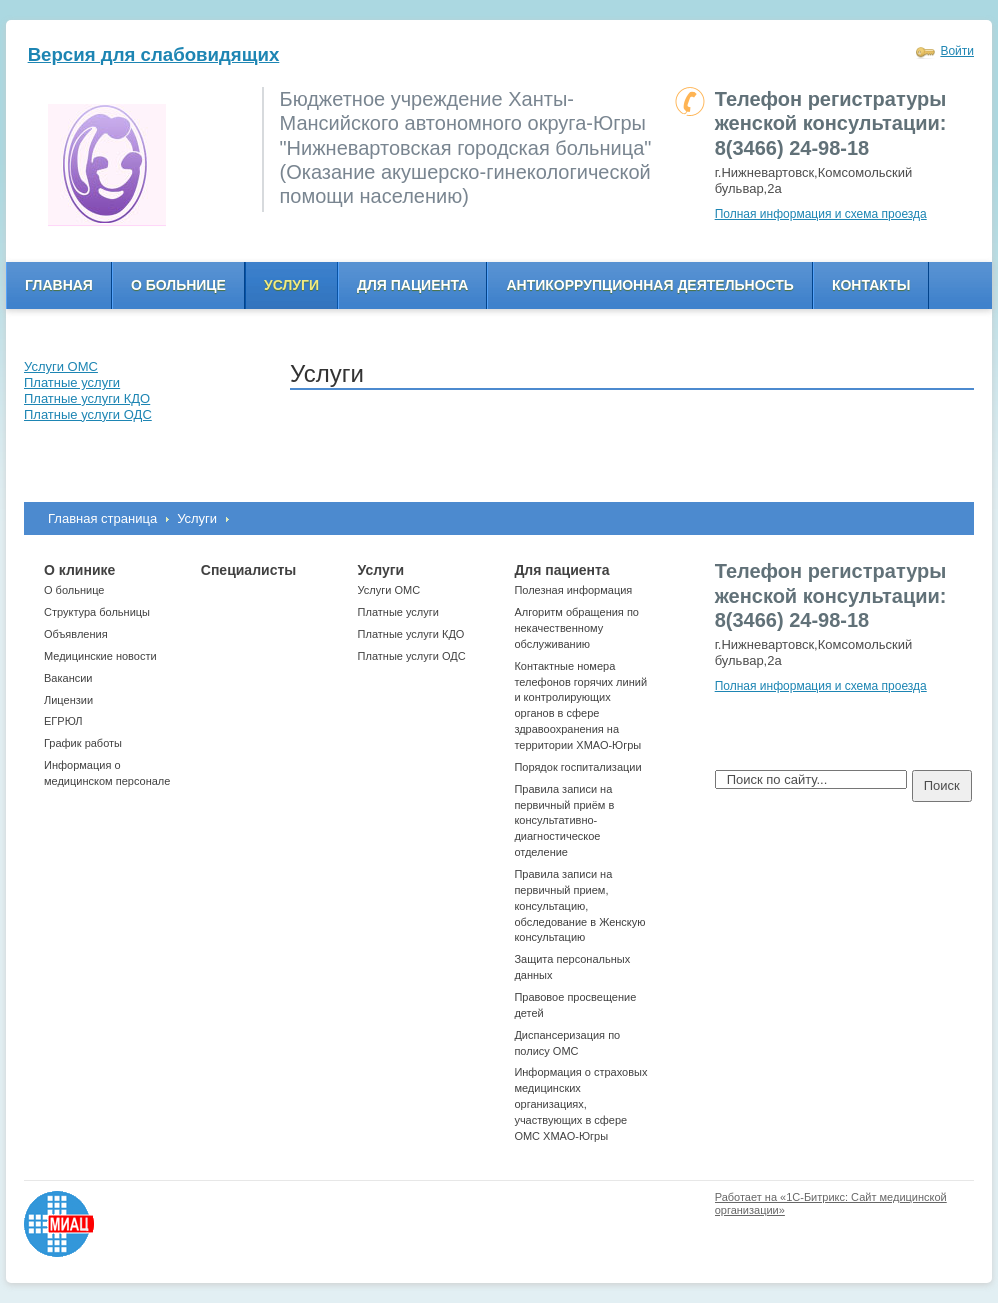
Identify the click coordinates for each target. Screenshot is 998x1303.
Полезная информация (573, 590)
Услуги (291, 285)
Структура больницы (97, 612)
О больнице (178, 285)
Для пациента (412, 285)
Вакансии (68, 678)
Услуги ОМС (389, 590)
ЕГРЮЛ (63, 721)
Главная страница (102, 518)
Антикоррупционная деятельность (650, 285)
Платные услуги (398, 612)
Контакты (871, 285)
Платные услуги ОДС (412, 656)
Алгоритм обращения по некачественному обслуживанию (576, 628)
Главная (59, 285)
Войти (957, 51)
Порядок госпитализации (577, 767)
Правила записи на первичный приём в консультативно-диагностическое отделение (564, 820)
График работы (83, 743)
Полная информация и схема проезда (821, 214)
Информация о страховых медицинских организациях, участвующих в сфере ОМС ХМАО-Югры (580, 1103)
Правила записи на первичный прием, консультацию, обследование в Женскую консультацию (579, 905)
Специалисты (248, 570)
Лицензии (68, 700)
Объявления (76, 634)
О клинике (79, 570)
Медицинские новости (100, 656)
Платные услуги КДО (411, 634)
